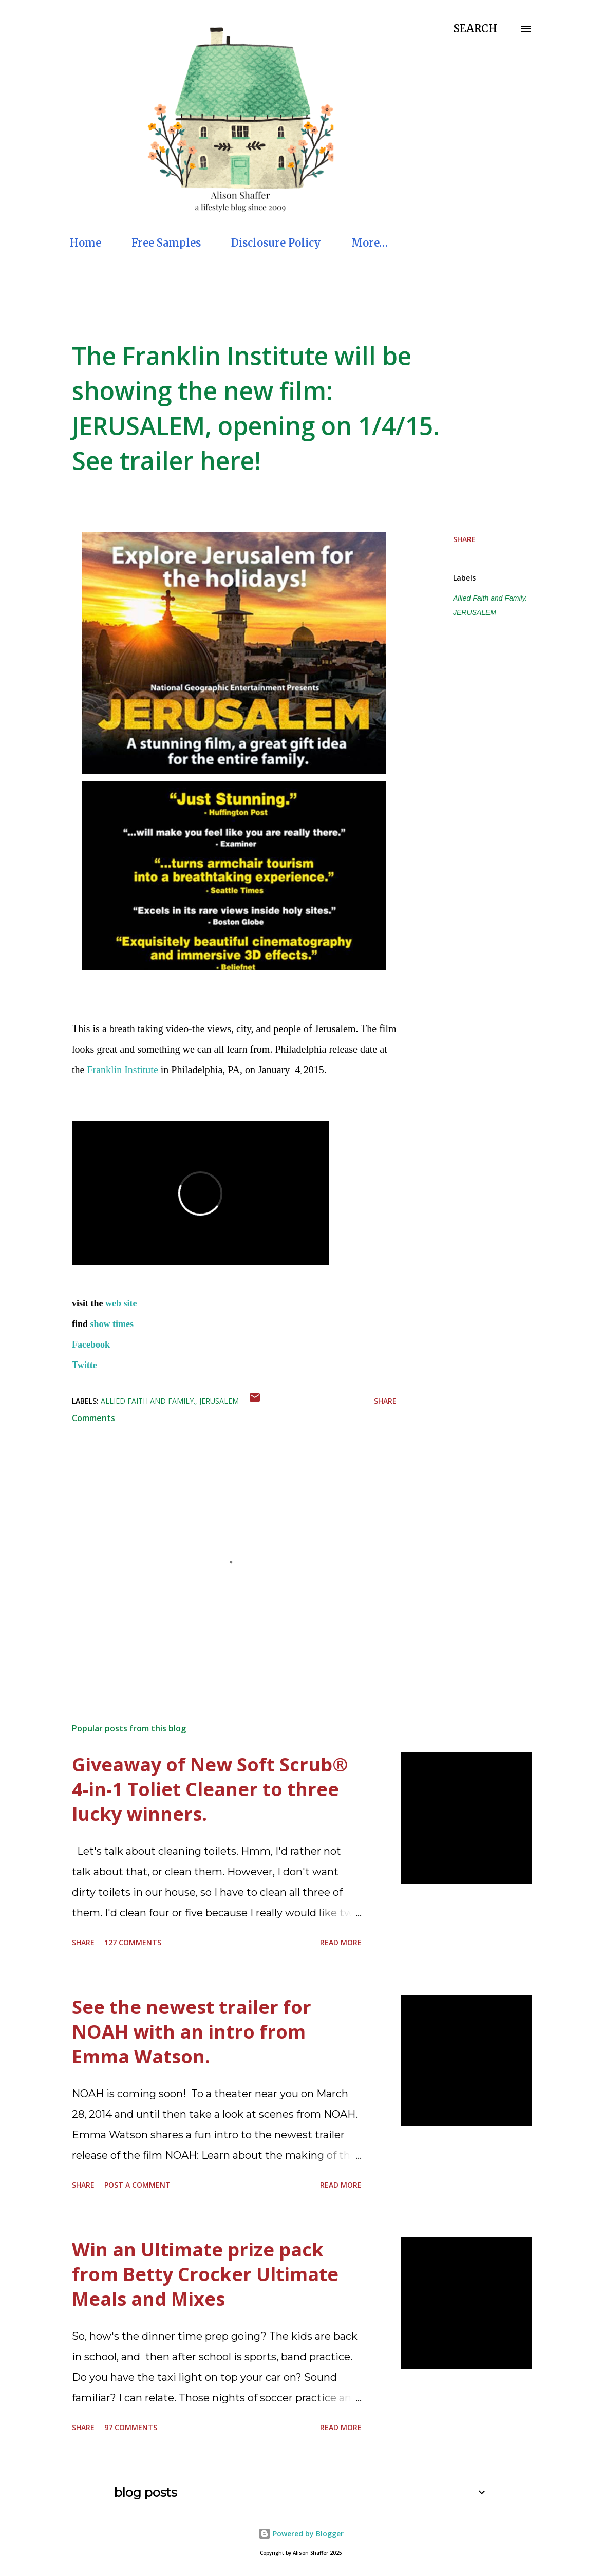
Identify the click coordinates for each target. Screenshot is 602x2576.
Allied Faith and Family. (490, 598)
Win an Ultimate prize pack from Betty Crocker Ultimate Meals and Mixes (205, 2274)
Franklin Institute (122, 1069)
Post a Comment (137, 2185)
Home (85, 242)
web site (120, 1303)
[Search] (475, 29)
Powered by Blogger (301, 2533)
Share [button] (464, 539)
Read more (341, 1942)
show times (112, 1324)
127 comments (132, 1942)
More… (369, 242)
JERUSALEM (474, 612)
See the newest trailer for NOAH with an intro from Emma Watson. (191, 2031)
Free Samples (166, 242)
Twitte (84, 1365)
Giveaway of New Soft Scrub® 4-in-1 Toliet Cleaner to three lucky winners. (210, 1789)
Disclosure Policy (276, 242)
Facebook (91, 1344)
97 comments (130, 2427)
